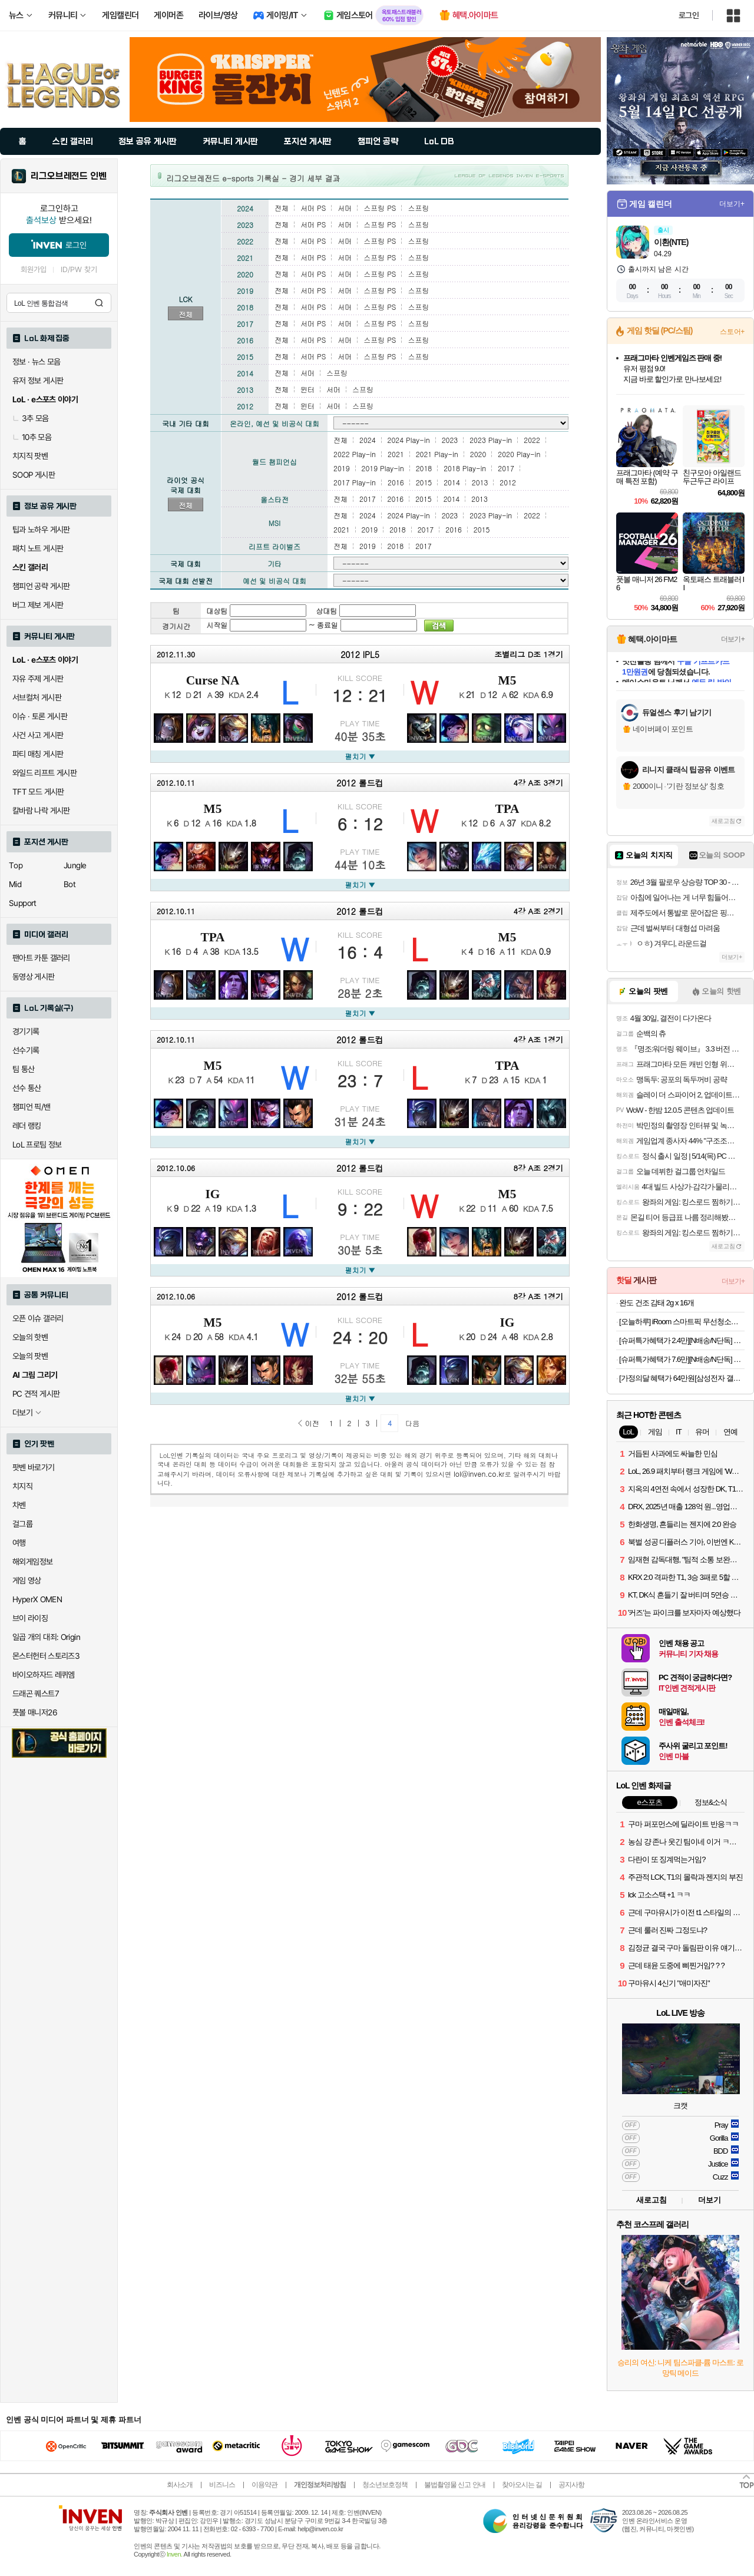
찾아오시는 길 (522, 2485)
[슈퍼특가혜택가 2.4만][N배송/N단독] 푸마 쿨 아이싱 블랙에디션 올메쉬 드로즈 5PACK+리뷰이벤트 (682, 1340)
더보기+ (732, 203)
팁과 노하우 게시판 (41, 529)
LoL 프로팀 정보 (37, 1144)
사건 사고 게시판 (37, 735)
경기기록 (25, 1031)
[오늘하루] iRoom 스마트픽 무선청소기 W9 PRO (682, 1321)
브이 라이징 (30, 1618)
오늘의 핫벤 (30, 1337)
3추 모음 (30, 418)
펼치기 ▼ (360, 756)
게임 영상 (26, 1580)
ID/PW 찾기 (79, 269)
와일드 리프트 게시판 (44, 773)
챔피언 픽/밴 (31, 1107)
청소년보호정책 (385, 2485)
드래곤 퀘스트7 (35, 1693)
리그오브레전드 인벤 (69, 176)
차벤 (19, 1505)
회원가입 (34, 269)
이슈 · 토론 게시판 (39, 716)
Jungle (75, 865)
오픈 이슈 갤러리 (37, 1318)
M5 (507, 680)
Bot (69, 884)
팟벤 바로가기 (33, 1467)
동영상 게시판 (33, 976)
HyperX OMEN (37, 1599)
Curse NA (213, 680)
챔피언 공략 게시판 (41, 586)
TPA (507, 809)
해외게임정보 (32, 1561)
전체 (185, 314)
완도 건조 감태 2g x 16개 (656, 1302)
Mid (15, 884)
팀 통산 (23, 1069)
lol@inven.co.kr (479, 1474)
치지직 (22, 1486)
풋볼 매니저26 (34, 1712)
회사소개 (180, 2485)
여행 (19, 1542)
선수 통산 (26, 1088)
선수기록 (25, 1050)
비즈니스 (222, 2485)
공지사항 (571, 2485)
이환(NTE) (671, 242)
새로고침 (723, 821)
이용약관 (264, 2485)
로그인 (689, 15)
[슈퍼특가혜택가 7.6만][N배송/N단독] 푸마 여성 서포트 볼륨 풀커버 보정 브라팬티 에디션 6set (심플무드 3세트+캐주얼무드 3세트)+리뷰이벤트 (682, 1359)
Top (15, 865)
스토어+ (732, 332)
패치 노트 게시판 (37, 548)
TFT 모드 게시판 (38, 791)
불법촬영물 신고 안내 (454, 2485)
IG (213, 1194)
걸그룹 (22, 1524)
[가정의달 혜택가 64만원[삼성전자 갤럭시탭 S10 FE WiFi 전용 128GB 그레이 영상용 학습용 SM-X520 (682, 1378)
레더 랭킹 (26, 1125)
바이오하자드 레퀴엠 (43, 1674)
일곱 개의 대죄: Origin (46, 1637)
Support (23, 903)
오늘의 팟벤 (30, 1356)
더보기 (709, 2199)
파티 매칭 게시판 (37, 754)
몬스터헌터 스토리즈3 (46, 1656)
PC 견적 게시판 (35, 1393)
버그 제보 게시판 (37, 605)
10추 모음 (31, 437)
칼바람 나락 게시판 (41, 810)
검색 (99, 302)
